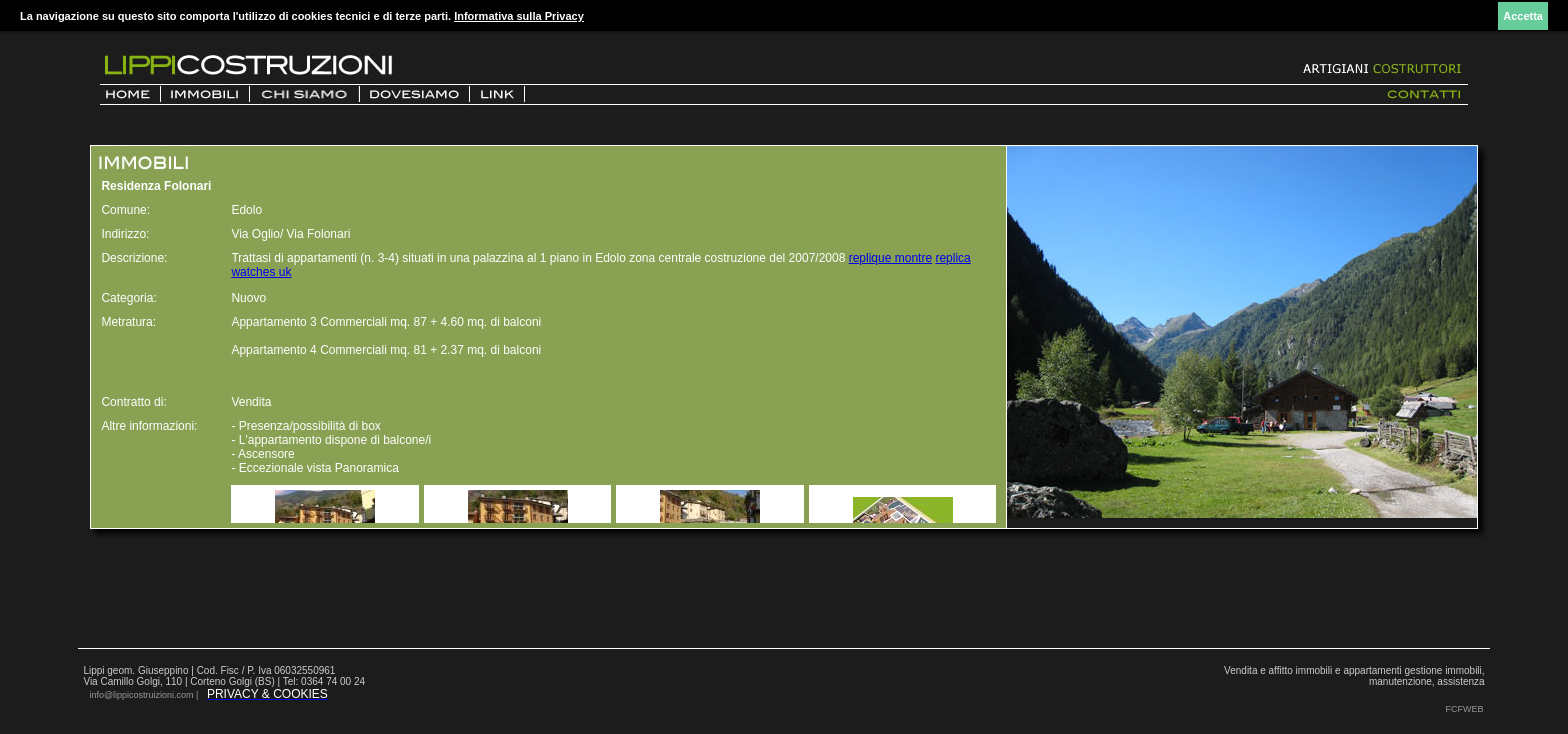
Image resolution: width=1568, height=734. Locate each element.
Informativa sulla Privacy (519, 16)
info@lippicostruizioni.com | (145, 695)
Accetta (1523, 16)
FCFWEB (1465, 709)
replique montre (890, 258)
